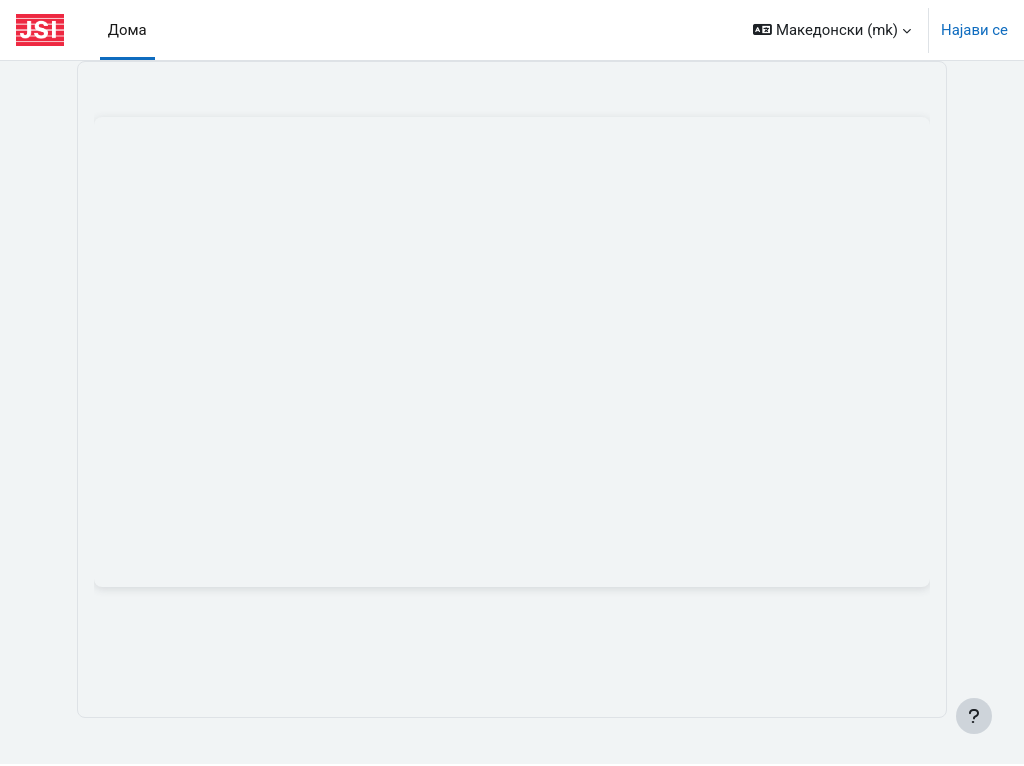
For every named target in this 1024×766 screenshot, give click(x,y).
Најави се (974, 30)
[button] (832, 30)
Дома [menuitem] (127, 30)
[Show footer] (974, 716)
